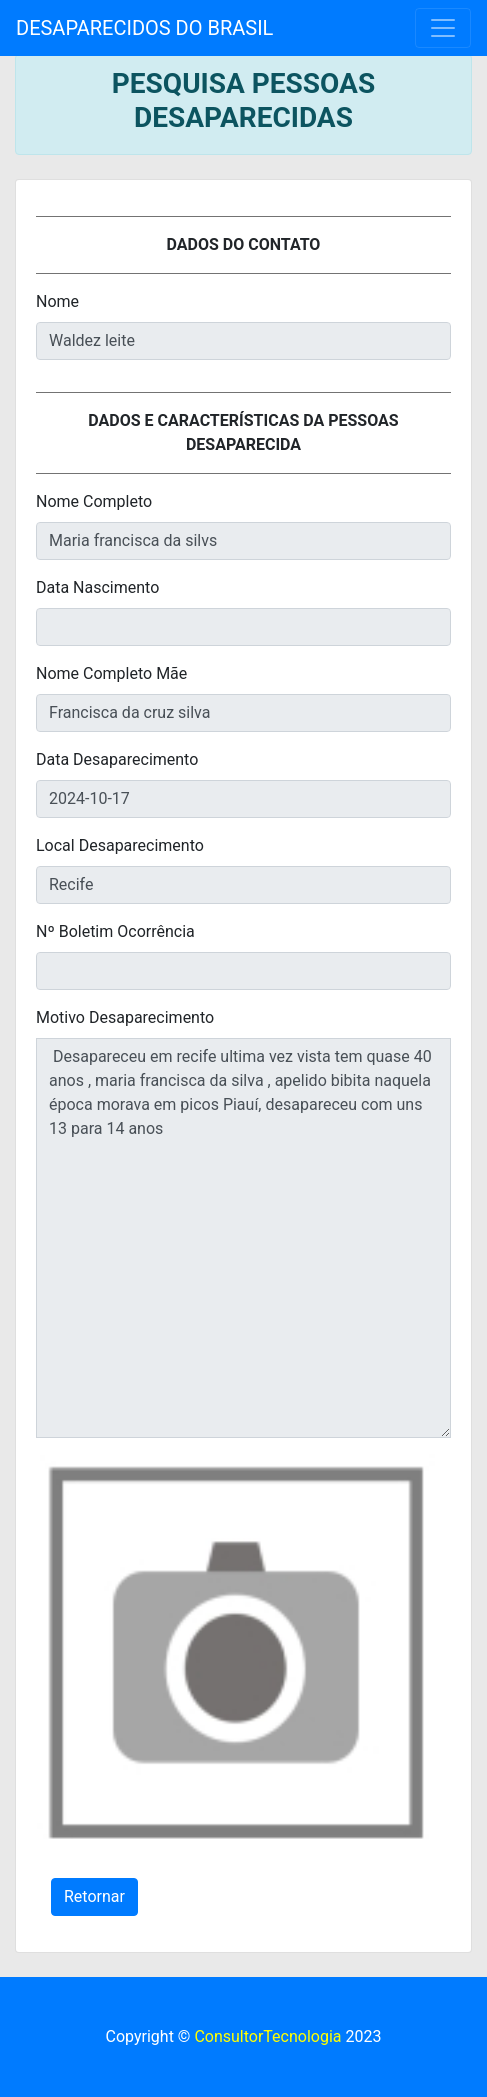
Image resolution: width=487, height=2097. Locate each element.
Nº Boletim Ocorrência (115, 931)
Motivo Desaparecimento (125, 1017)
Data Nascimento (97, 587)
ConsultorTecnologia (267, 2036)
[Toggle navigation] (443, 28)
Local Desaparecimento (120, 845)
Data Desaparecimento (117, 759)
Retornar (94, 1896)
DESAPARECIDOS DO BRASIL (144, 28)
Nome (57, 301)
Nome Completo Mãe (111, 673)
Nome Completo (94, 501)
